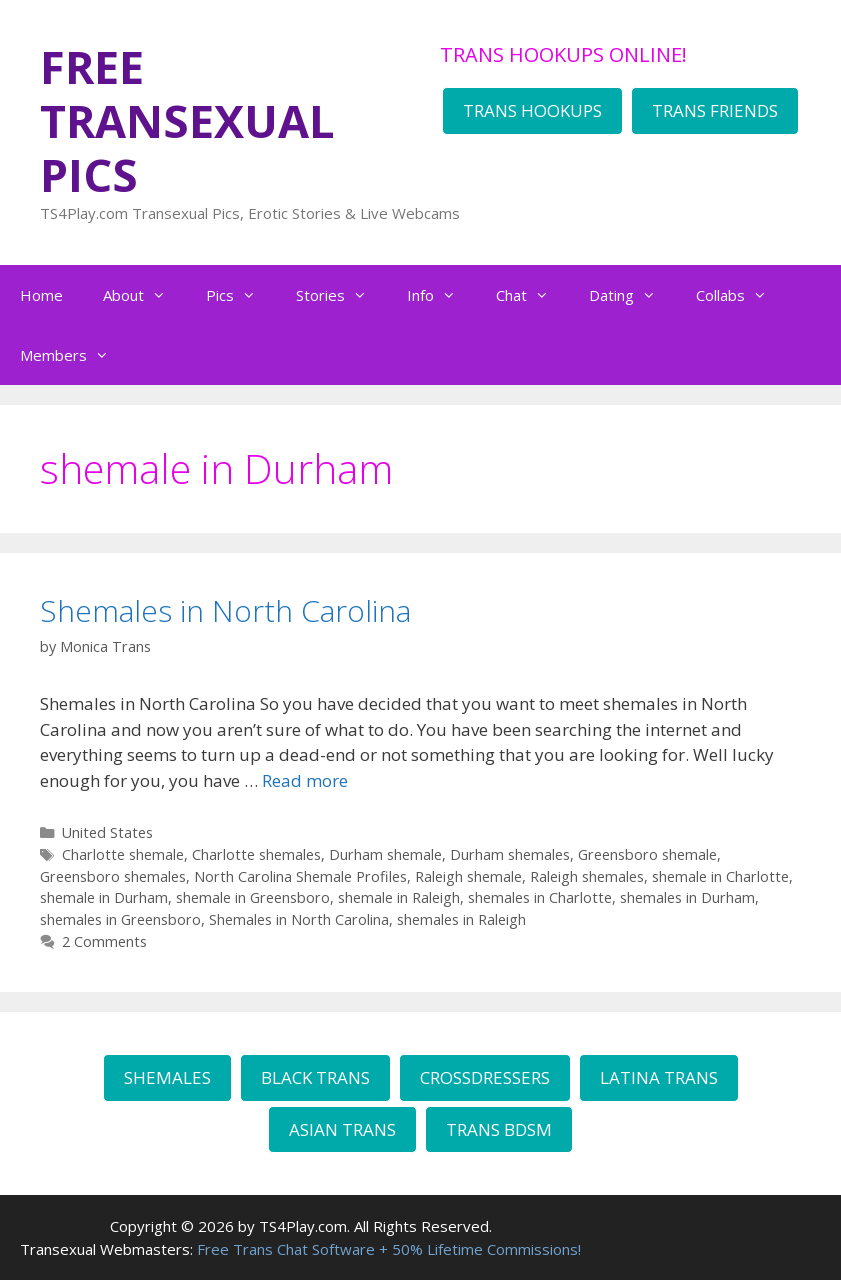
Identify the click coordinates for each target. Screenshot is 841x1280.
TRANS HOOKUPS (532, 110)
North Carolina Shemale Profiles (300, 876)
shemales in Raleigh (461, 919)
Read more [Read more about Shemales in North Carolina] (305, 780)
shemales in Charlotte (540, 897)
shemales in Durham (687, 897)
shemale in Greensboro (253, 897)
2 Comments (104, 941)
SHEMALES (167, 1077)
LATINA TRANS (659, 1077)
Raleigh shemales (587, 876)
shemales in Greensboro (120, 919)
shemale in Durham (104, 897)
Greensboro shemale (647, 854)
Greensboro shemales (113, 876)
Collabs (741, 295)
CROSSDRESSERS (485, 1077)
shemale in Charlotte (720, 876)
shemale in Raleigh (399, 897)
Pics (241, 295)
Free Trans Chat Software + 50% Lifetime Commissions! (389, 1249)
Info (441, 295)
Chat (532, 295)
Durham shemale (385, 854)
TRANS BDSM (499, 1129)
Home (41, 295)
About (144, 295)
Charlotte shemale (123, 854)
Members (74, 355)
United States (107, 832)
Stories (341, 295)
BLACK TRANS (315, 1077)
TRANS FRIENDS (715, 110)
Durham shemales (510, 854)
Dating (632, 295)
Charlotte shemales (256, 854)
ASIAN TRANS (342, 1129)
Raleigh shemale (468, 876)
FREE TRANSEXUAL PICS (187, 120)
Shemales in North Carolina (225, 610)
